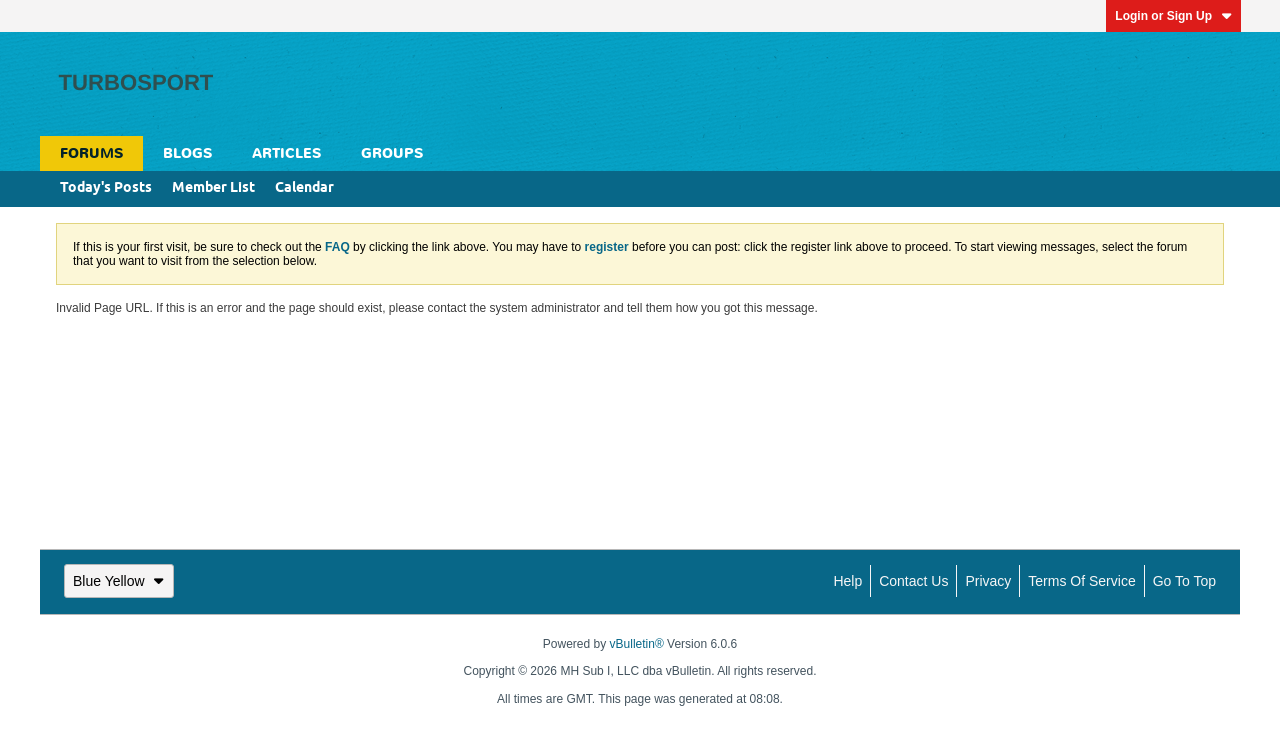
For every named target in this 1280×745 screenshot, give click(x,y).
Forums (91, 153)
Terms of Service (1081, 581)
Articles (286, 153)
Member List (213, 188)
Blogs (187, 153)
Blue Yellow (119, 581)
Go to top (1184, 581)
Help (847, 581)
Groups (392, 153)
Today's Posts (106, 188)
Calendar (304, 188)
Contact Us (913, 581)
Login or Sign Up (1173, 16)
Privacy (988, 581)
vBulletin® (637, 644)
